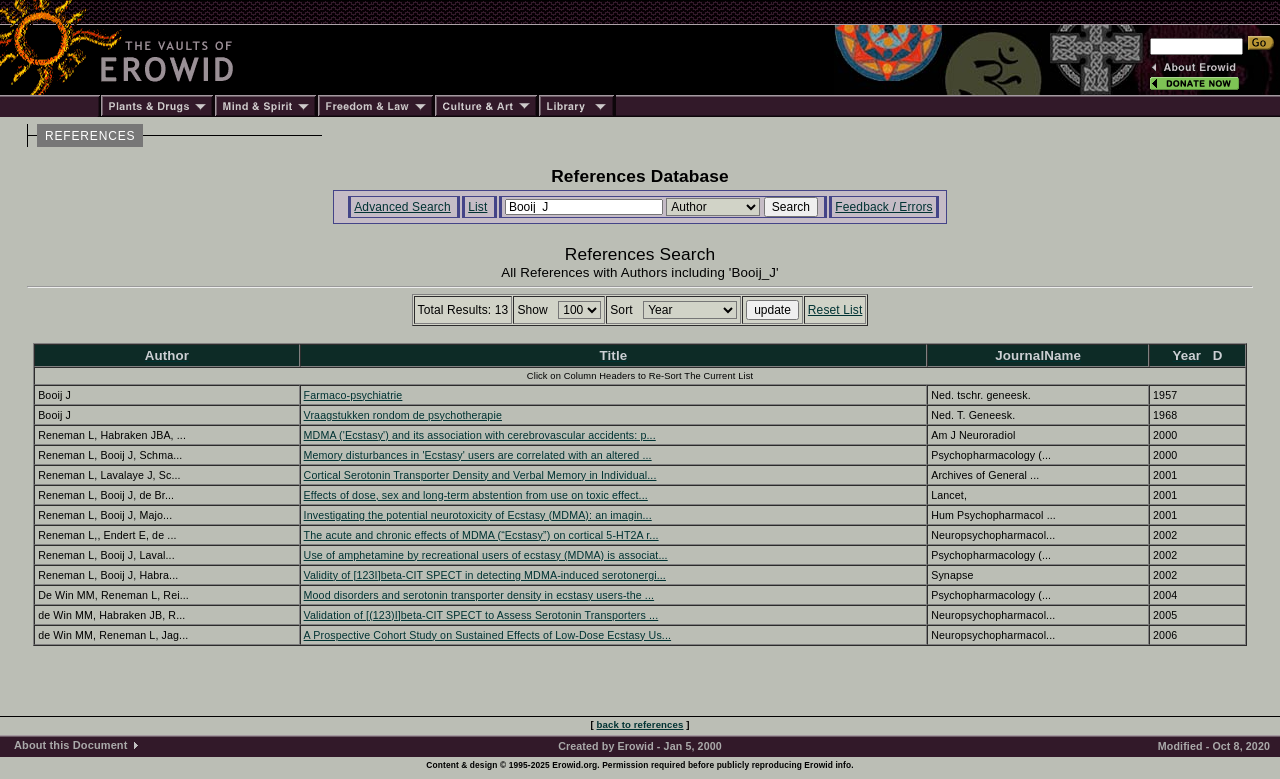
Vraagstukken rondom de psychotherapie (403, 415)
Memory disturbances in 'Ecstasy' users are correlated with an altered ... (478, 455)
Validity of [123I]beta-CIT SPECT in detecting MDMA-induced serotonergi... (485, 575)
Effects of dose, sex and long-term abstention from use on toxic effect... (476, 495)
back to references (640, 724)
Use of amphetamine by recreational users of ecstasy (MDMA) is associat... (486, 555)
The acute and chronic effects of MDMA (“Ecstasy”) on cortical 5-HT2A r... (481, 535)
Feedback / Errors (883, 207)
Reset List (835, 310)
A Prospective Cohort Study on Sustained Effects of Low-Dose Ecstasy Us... (488, 635)
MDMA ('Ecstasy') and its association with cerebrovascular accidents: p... (480, 435)
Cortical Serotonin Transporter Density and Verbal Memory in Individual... (480, 475)
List (477, 207)
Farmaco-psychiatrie (353, 395)
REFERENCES (90, 136)
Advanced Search (402, 207)
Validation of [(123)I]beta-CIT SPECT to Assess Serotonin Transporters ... (481, 615)
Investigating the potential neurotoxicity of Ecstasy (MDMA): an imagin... (478, 515)
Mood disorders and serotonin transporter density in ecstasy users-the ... (479, 595)
